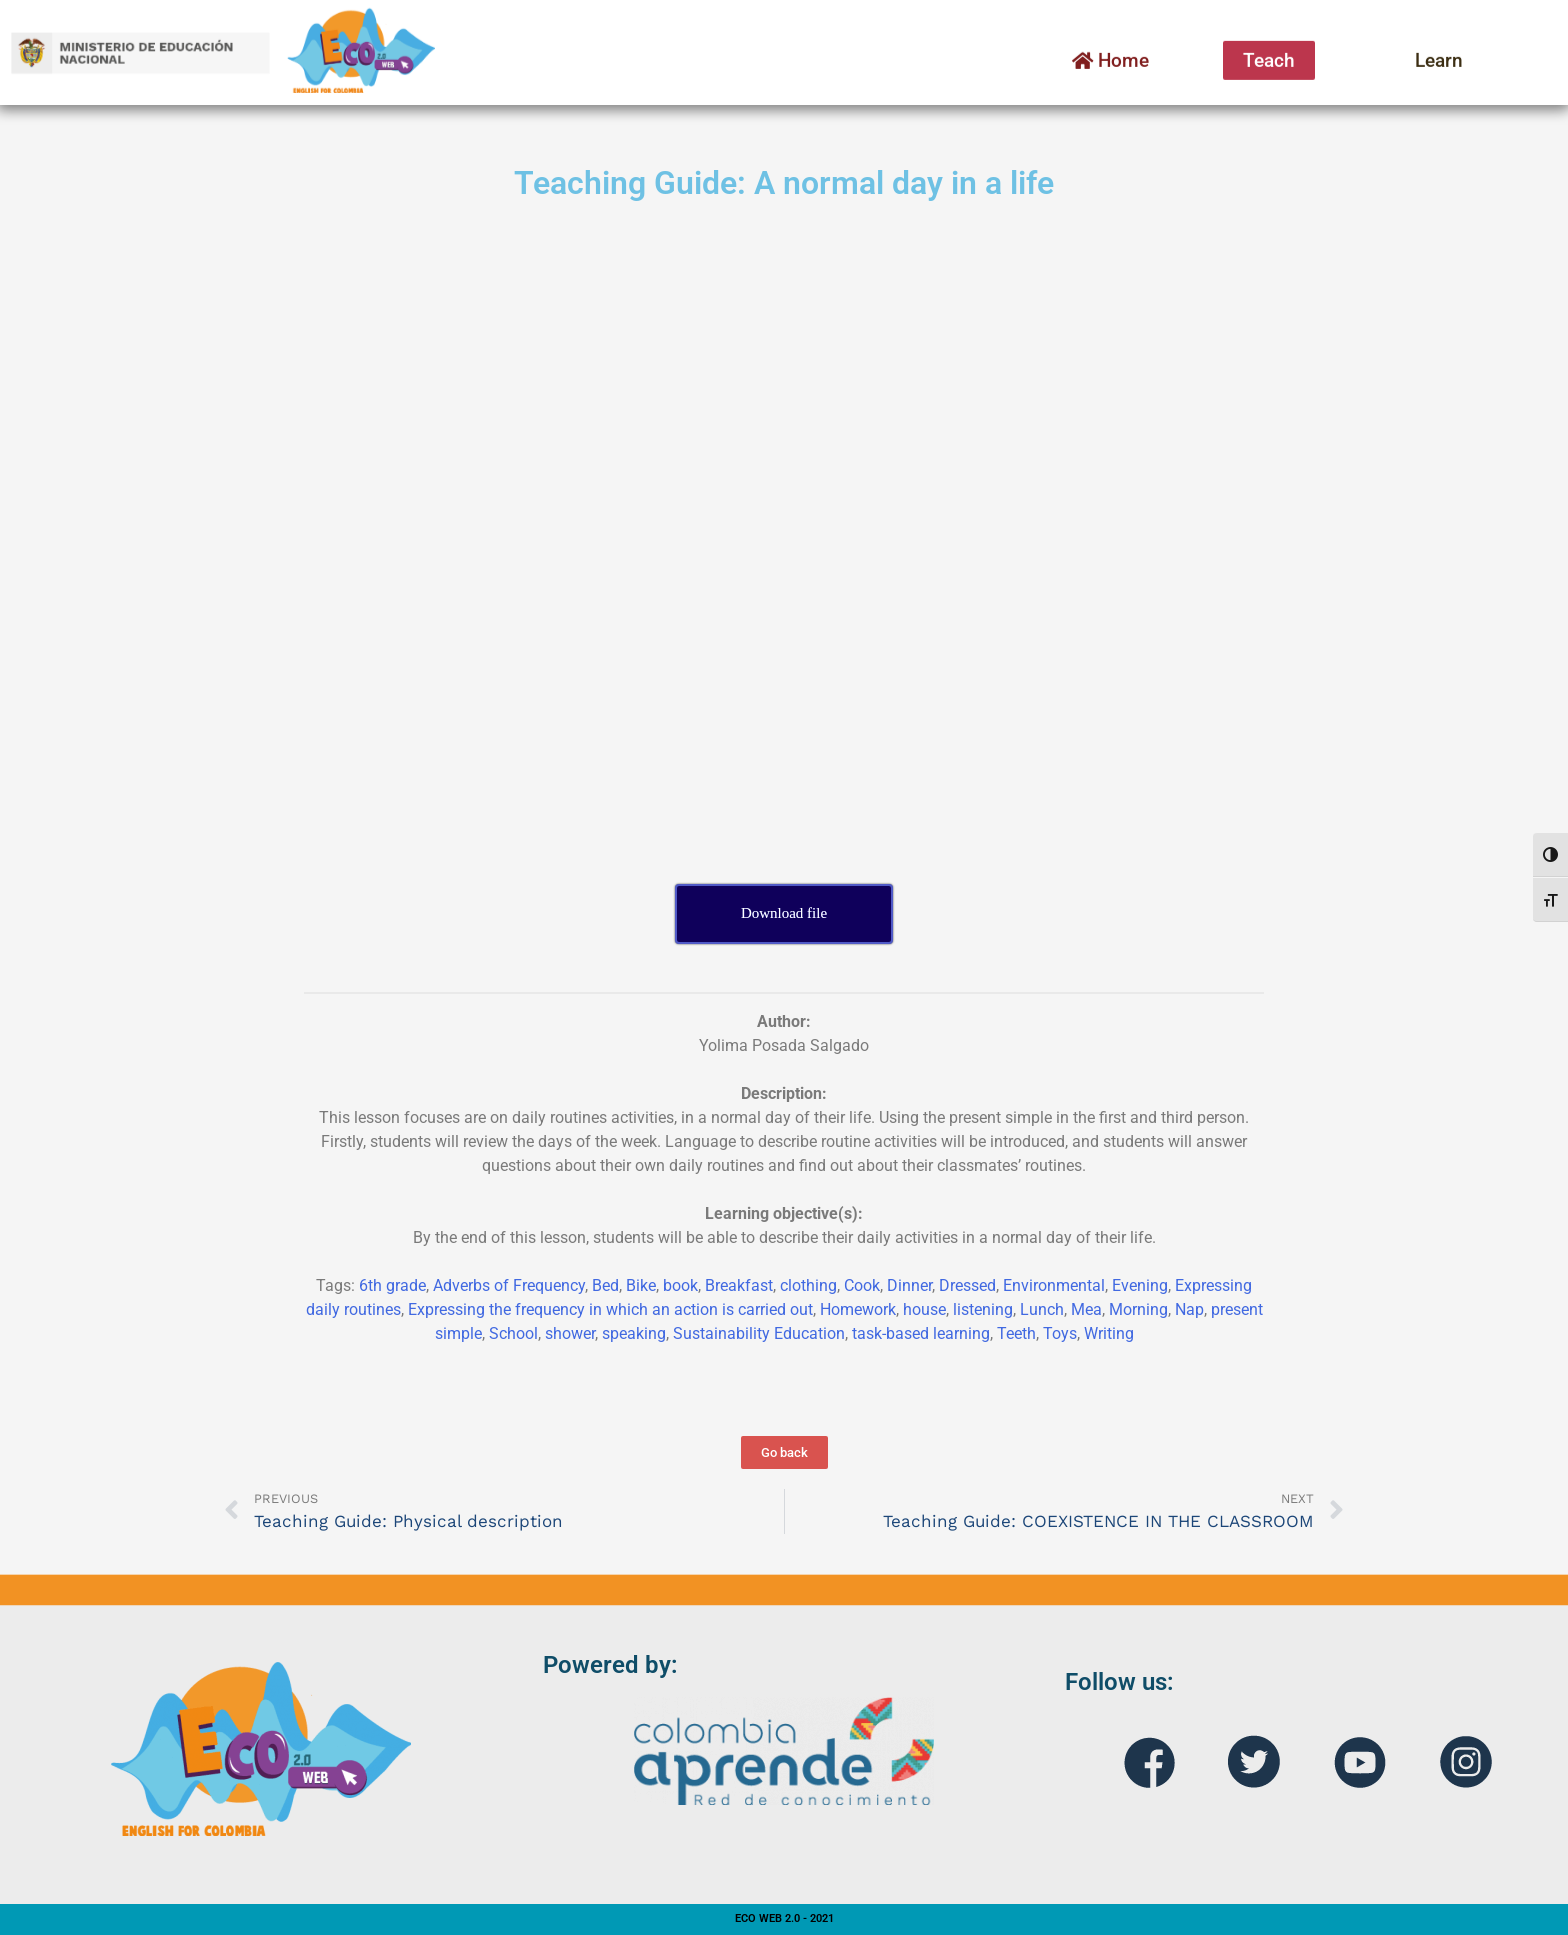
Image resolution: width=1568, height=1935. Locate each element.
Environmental (1054, 1285)
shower (570, 1333)
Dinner (909, 1285)
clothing (808, 1285)
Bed (605, 1285)
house (924, 1309)
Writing (1109, 1333)
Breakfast (739, 1285)
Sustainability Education (759, 1333)
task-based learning (921, 1333)
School (513, 1333)
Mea (1086, 1309)
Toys (1060, 1333)
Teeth (1016, 1333)
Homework (858, 1309)
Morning (1138, 1309)
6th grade (392, 1285)
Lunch (1042, 1309)
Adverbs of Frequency (509, 1285)
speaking (634, 1333)
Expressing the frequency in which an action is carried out (610, 1309)
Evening (1140, 1285)
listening (983, 1309)
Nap (1189, 1309)
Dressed (967, 1285)
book (680, 1285)
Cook (862, 1285)
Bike (641, 1285)
